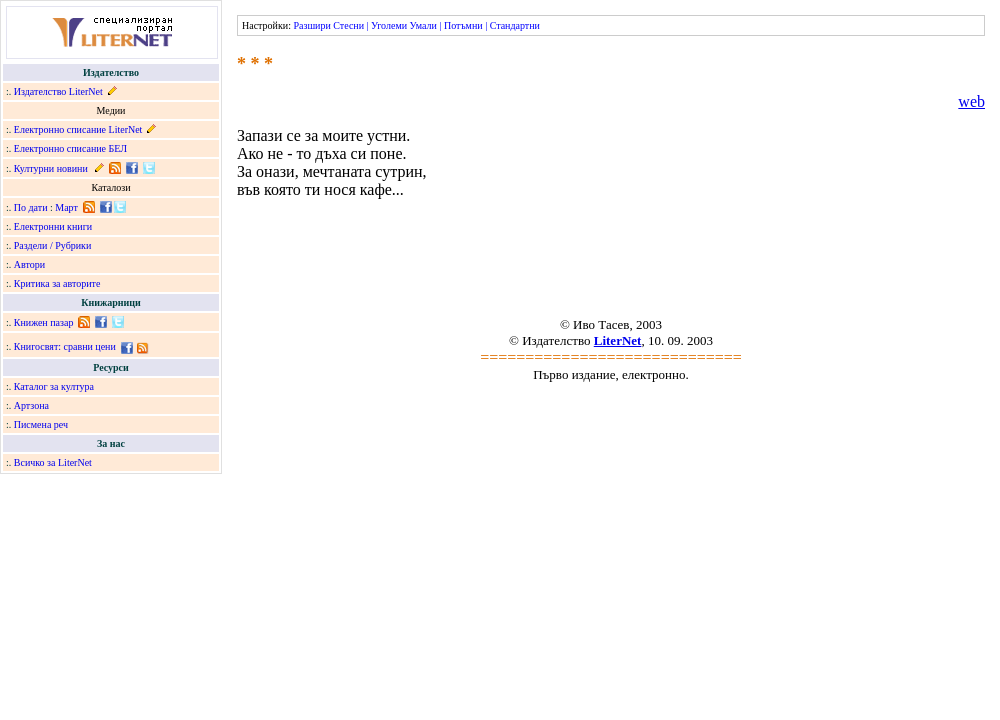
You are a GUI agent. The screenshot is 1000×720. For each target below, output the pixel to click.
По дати (31, 207)
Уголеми (389, 25)
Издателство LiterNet (58, 91)
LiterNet (618, 340)
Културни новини (51, 168)
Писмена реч (41, 424)
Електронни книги (53, 226)
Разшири (311, 25)
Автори (29, 264)
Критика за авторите (57, 283)
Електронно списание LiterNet (78, 129)
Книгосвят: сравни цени (65, 346)
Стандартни (515, 25)
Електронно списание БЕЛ (70, 148)
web (971, 101)
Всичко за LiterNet (53, 462)
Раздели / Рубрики (53, 245)
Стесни (348, 25)
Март (66, 207)
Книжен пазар (44, 322)
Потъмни (463, 25)
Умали (423, 25)
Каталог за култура (54, 386)
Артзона (31, 405)
